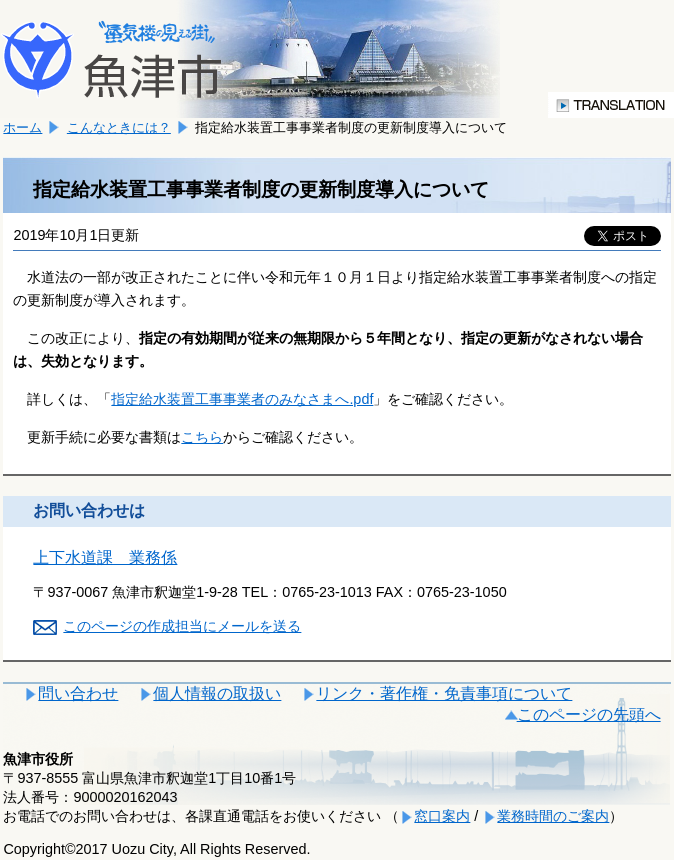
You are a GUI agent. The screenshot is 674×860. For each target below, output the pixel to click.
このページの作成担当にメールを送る (182, 626)
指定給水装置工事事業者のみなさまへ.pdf (242, 399)
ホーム (22, 127)
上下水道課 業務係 (105, 557)
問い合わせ (78, 693)
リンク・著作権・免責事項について (444, 693)
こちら (202, 437)
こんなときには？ (119, 127)
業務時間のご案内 (553, 816)
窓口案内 (442, 816)
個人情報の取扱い (217, 693)
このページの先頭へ (589, 714)
